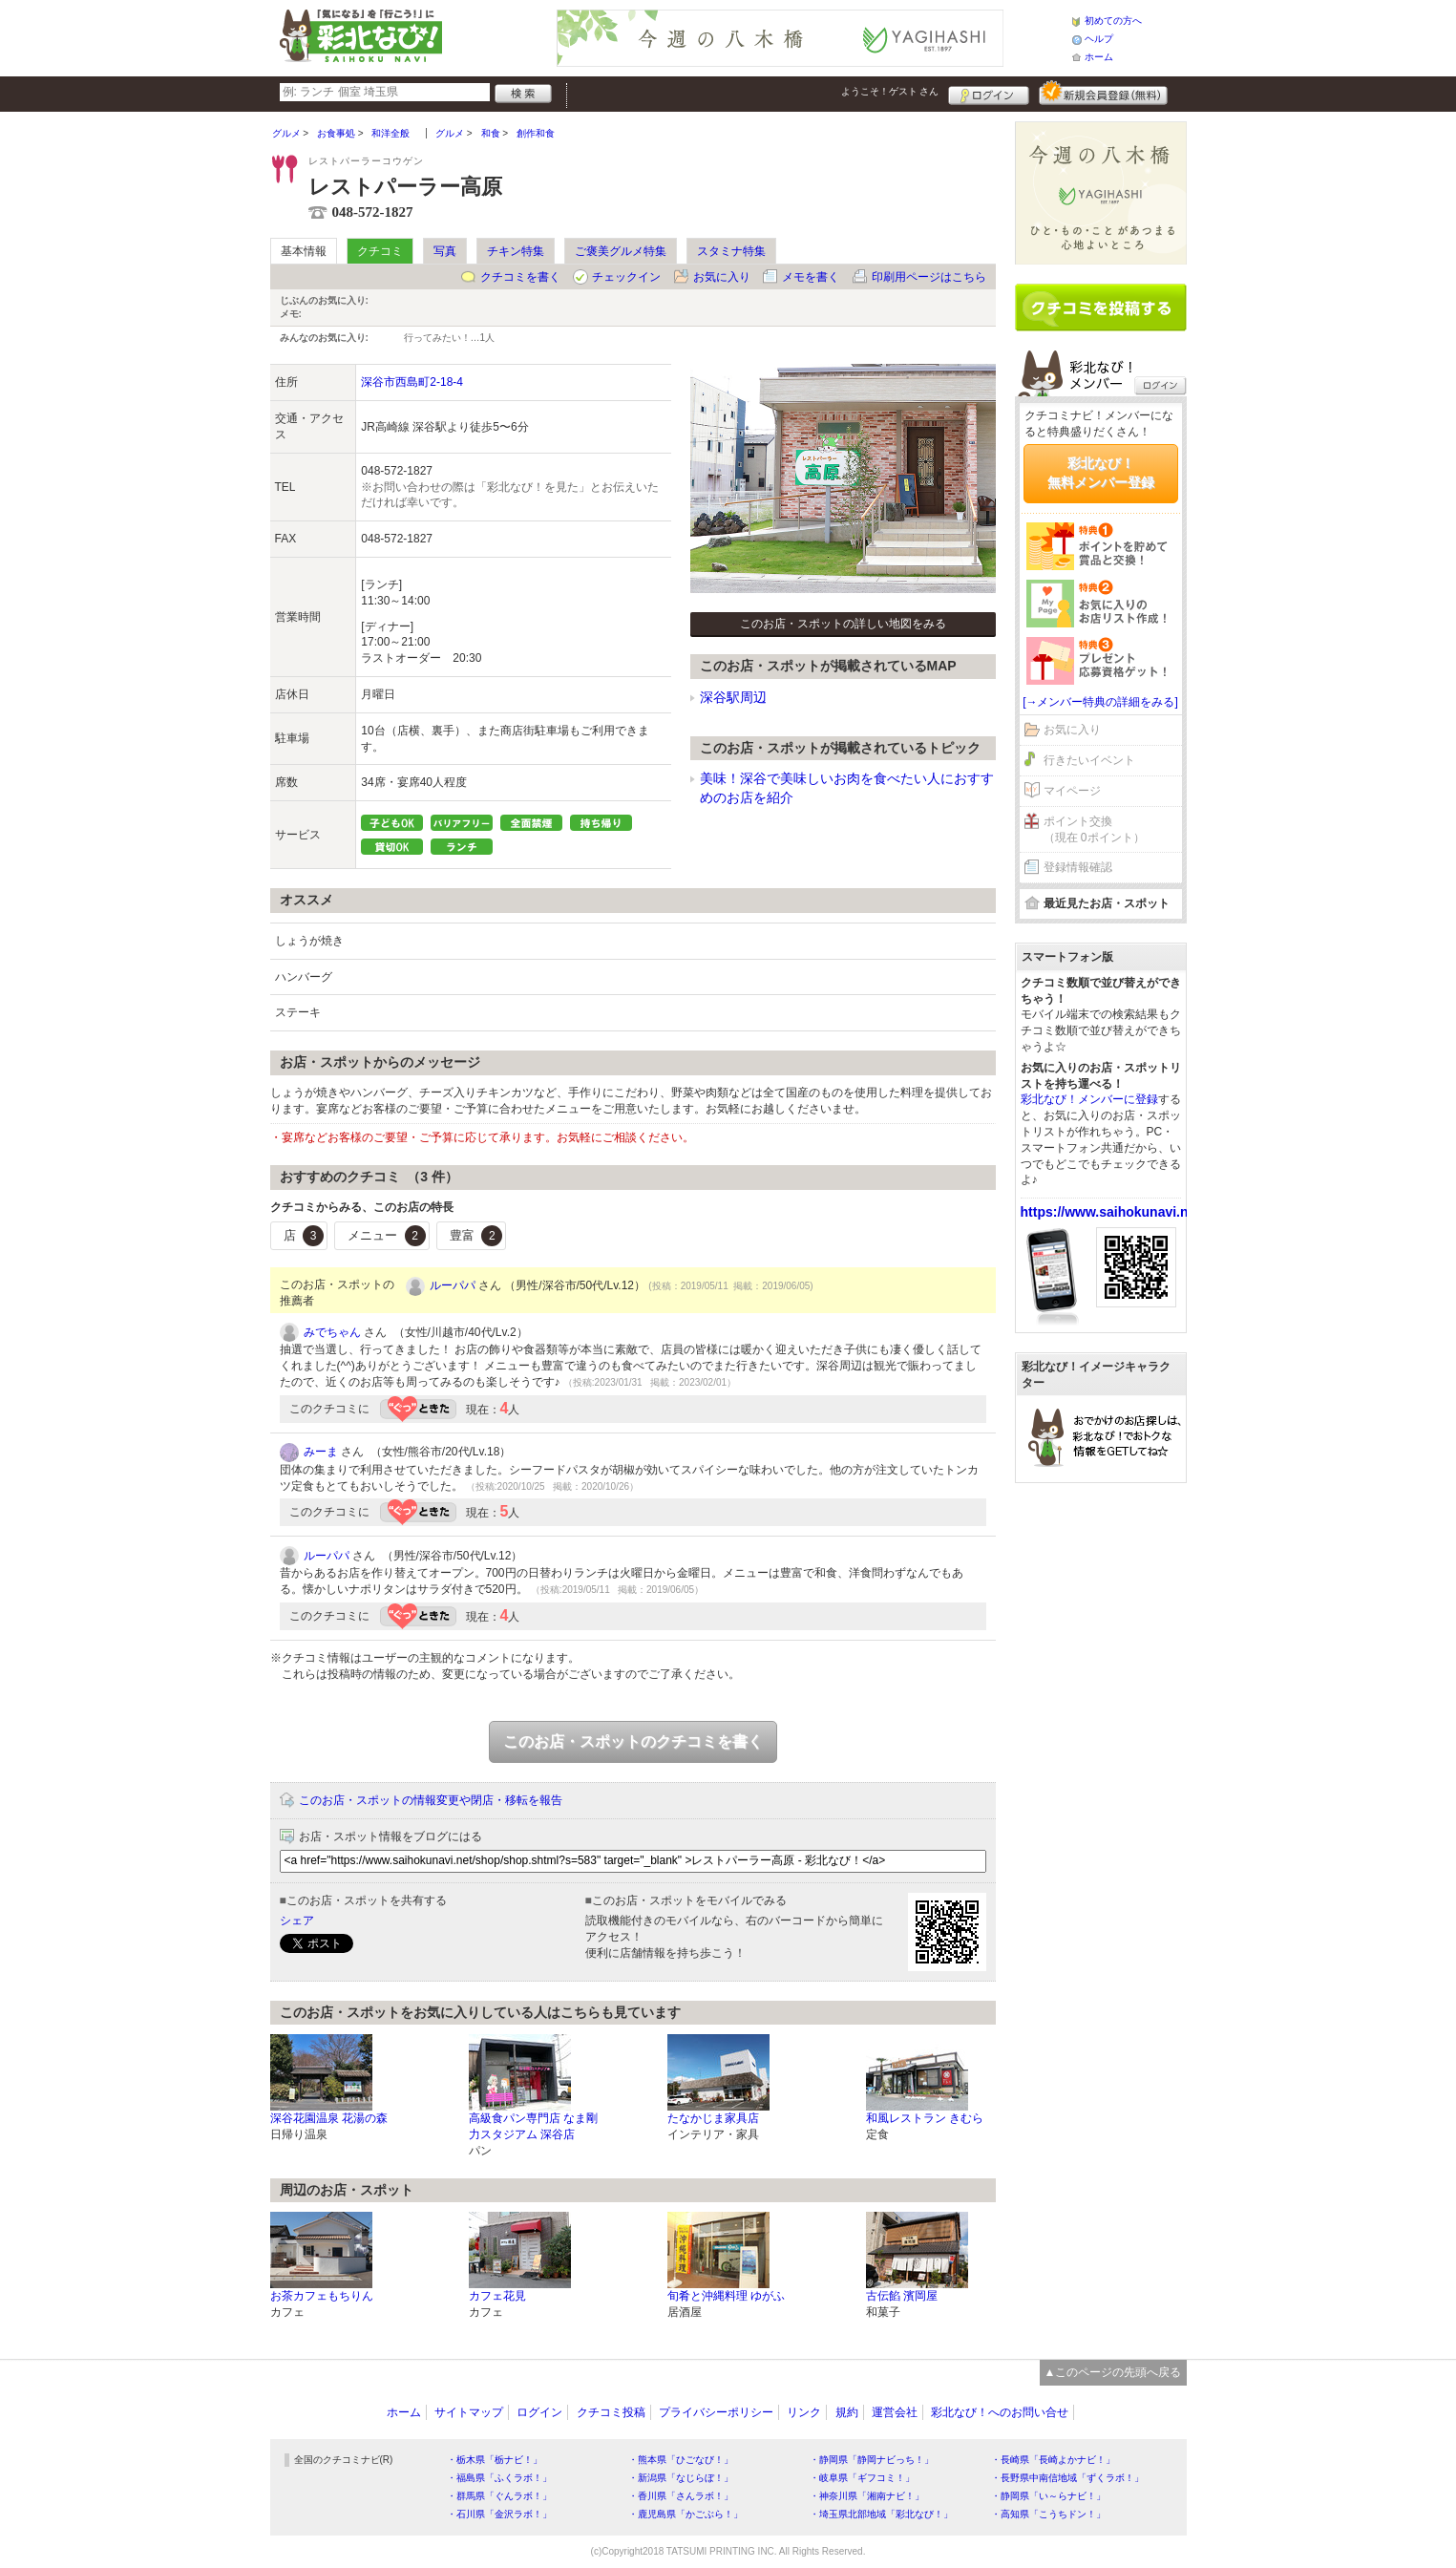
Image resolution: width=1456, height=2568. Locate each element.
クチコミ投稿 (611, 2412)
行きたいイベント (1089, 760)
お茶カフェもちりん (321, 2296)
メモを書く (810, 277)
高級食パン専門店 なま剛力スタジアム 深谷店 (533, 2126)
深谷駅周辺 (733, 697)
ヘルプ (1099, 38)
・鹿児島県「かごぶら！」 (685, 2514)
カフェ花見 (497, 2296)
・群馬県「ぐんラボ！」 (499, 2496)
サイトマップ (468, 2412)
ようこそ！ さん (890, 91)
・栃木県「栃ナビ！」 (494, 2459)
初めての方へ (1113, 20)
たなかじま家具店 (713, 2118)
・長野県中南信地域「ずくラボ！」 (1067, 2477)
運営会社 (895, 2412)
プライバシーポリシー (716, 2412)
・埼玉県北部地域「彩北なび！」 (881, 2514)
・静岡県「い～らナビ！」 (1048, 2496)
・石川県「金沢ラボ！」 (499, 2514)
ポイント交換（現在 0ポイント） (1094, 829)
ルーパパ (452, 1285)
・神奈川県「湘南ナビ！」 (867, 2496)
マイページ (1072, 790)
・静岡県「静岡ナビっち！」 (872, 2459)
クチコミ (380, 251)
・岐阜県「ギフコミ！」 (862, 2477)
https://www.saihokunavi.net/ (1112, 1212)
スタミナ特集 (731, 251)
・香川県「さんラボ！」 (680, 2496)
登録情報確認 (1078, 867)
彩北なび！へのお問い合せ (999, 2412)
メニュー (387, 1235)
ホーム (1099, 57)
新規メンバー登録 (1103, 92)
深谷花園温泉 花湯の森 (329, 2118)
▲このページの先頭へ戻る (1113, 2372)
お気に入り (721, 277)
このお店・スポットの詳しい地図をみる (843, 623)
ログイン (988, 92)
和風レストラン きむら (924, 2118)
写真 (444, 251)
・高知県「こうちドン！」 (1048, 2514)
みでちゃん (332, 1332)
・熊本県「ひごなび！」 (680, 2459)
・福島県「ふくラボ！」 (499, 2477)
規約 (846, 2412)
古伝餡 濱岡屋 (902, 2296)
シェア (297, 1920)
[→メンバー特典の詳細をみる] (1100, 702)
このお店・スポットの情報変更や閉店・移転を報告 (430, 1800)
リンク (804, 2412)
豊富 (476, 1235)
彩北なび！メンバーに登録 (1089, 1099)
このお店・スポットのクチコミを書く (633, 1741)
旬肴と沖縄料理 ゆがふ (726, 2296)
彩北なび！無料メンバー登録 (1100, 473)
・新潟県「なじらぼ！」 (680, 2477)
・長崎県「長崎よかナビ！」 (1053, 2459)
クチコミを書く (520, 277)
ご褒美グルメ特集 (620, 251)
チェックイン (626, 277)
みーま (321, 1451)
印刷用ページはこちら (929, 277)
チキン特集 (515, 251)
